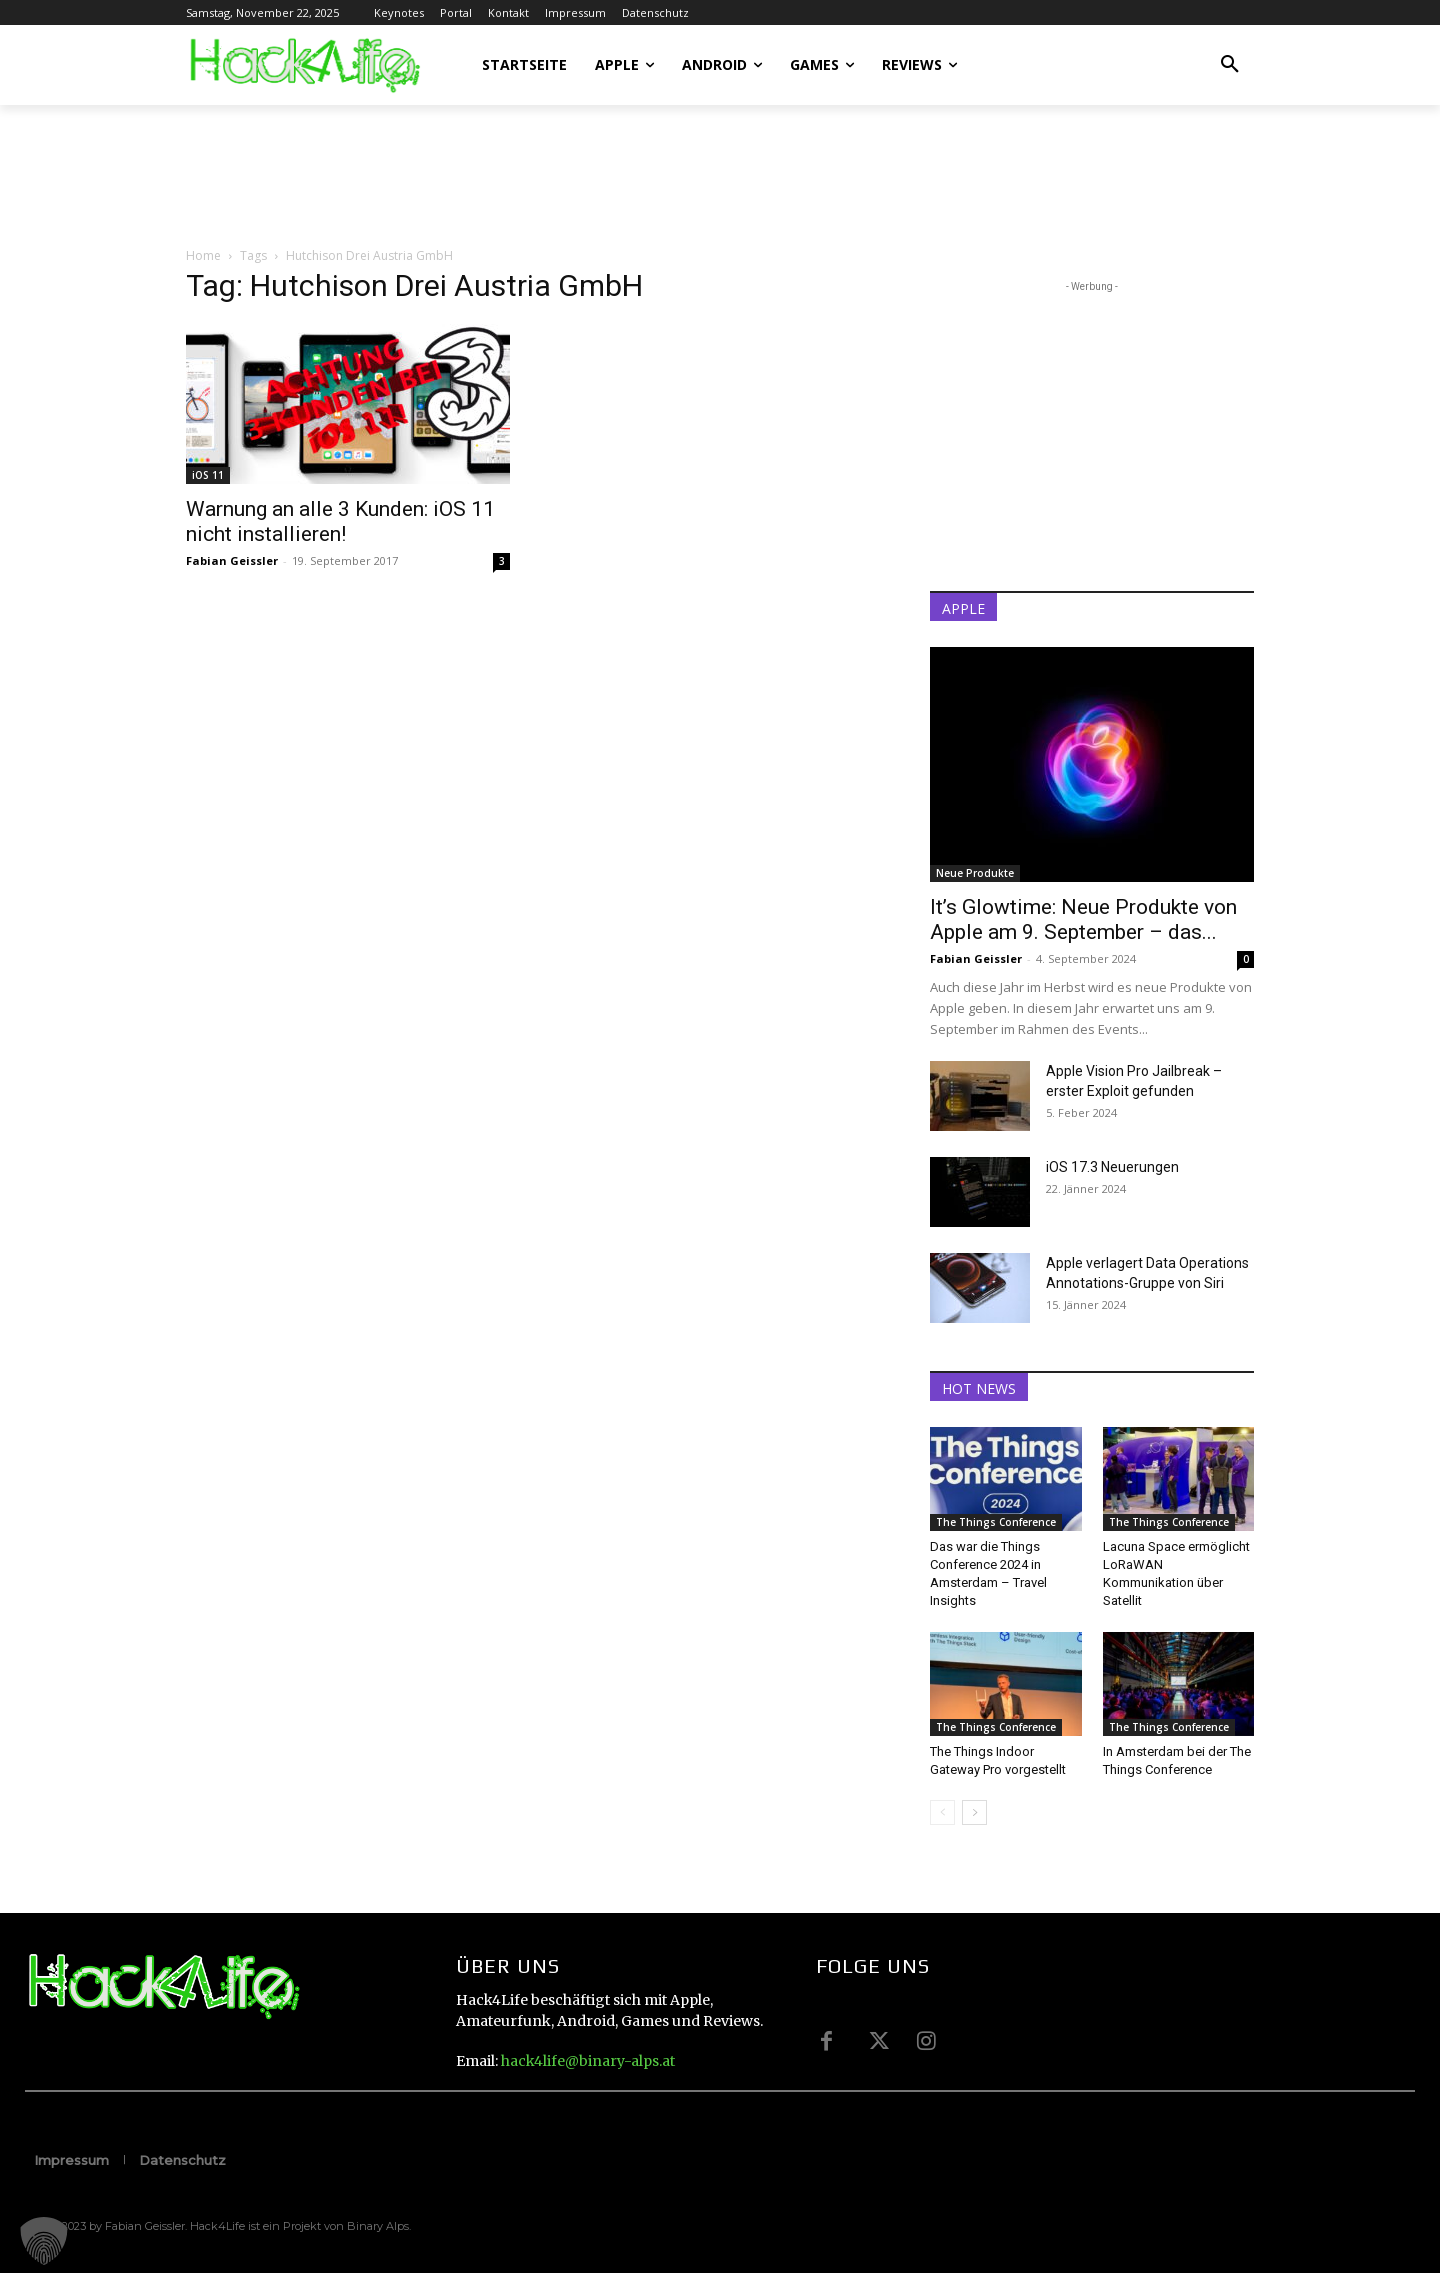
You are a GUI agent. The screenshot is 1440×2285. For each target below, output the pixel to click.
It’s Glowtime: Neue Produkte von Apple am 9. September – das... (1083, 919)
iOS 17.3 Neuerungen (1112, 1167)
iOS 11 (208, 475)
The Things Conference (996, 1522)
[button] (1230, 65)
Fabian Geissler (232, 560)
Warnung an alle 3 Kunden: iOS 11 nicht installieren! (340, 521)
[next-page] (974, 1812)
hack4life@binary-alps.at (588, 2061)
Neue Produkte (975, 873)
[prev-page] (942, 1812)
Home (203, 255)
